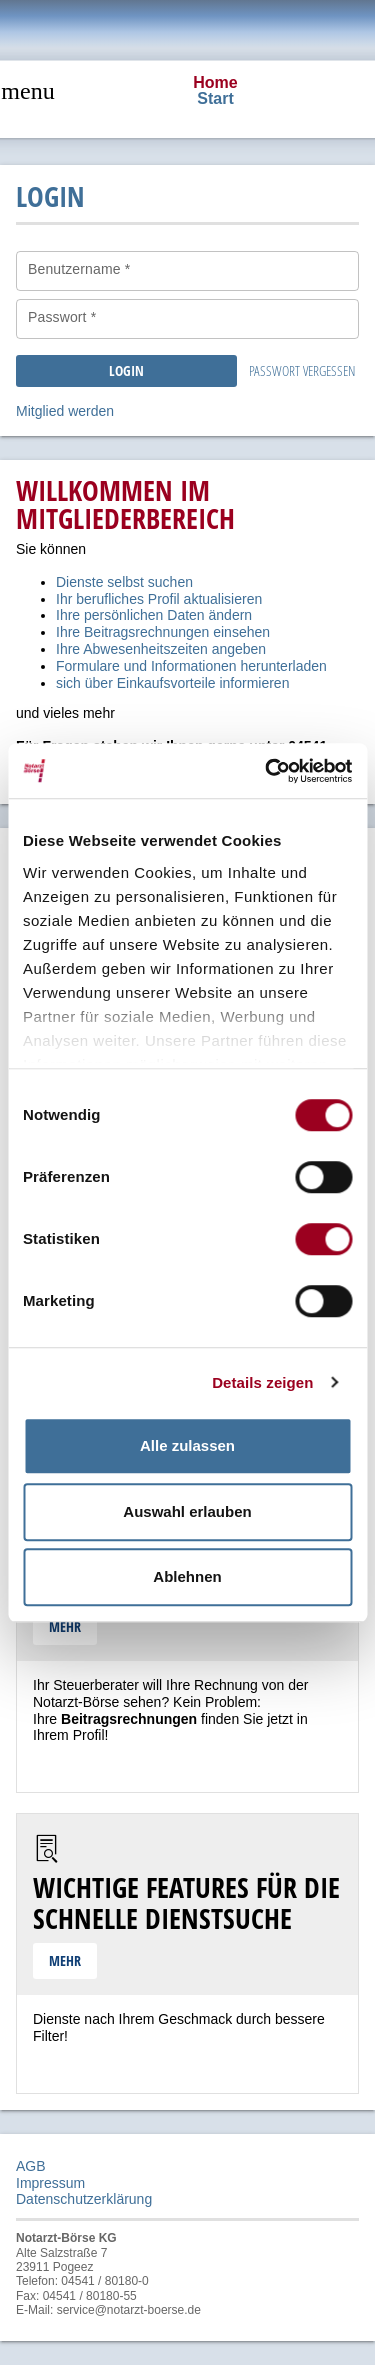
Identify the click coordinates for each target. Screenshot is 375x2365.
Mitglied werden (65, 411)
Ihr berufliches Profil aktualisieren (159, 599)
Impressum (50, 2183)
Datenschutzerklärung (84, 2199)
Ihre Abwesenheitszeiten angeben (161, 649)
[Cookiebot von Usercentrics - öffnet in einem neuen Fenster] (267, 771)
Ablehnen (187, 1576)
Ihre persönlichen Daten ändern (154, 615)
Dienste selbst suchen (124, 582)
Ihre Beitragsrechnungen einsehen (163, 632)
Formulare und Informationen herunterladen (191, 666)
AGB (31, 2166)
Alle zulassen (187, 1445)
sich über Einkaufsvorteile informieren (172, 683)
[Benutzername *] (187, 271)
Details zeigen (262, 1382)
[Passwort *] (187, 319)
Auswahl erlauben (187, 1511)
